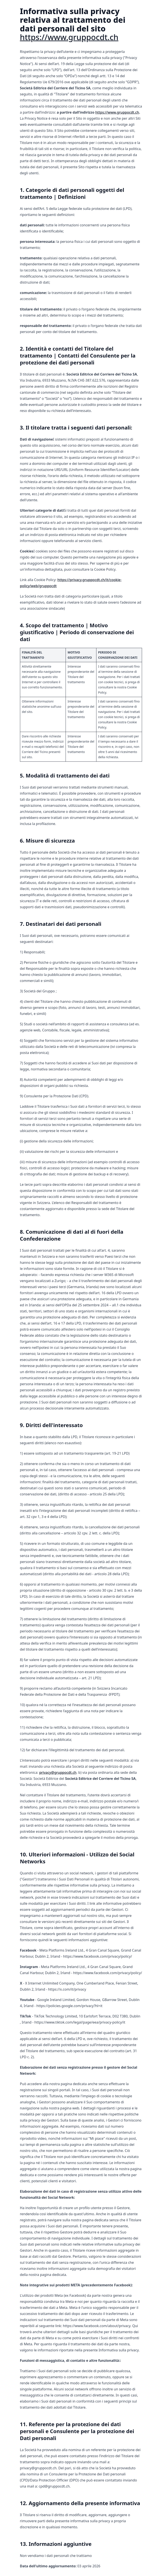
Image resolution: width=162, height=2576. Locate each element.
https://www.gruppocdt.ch (69, 37)
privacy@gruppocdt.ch (57, 1772)
